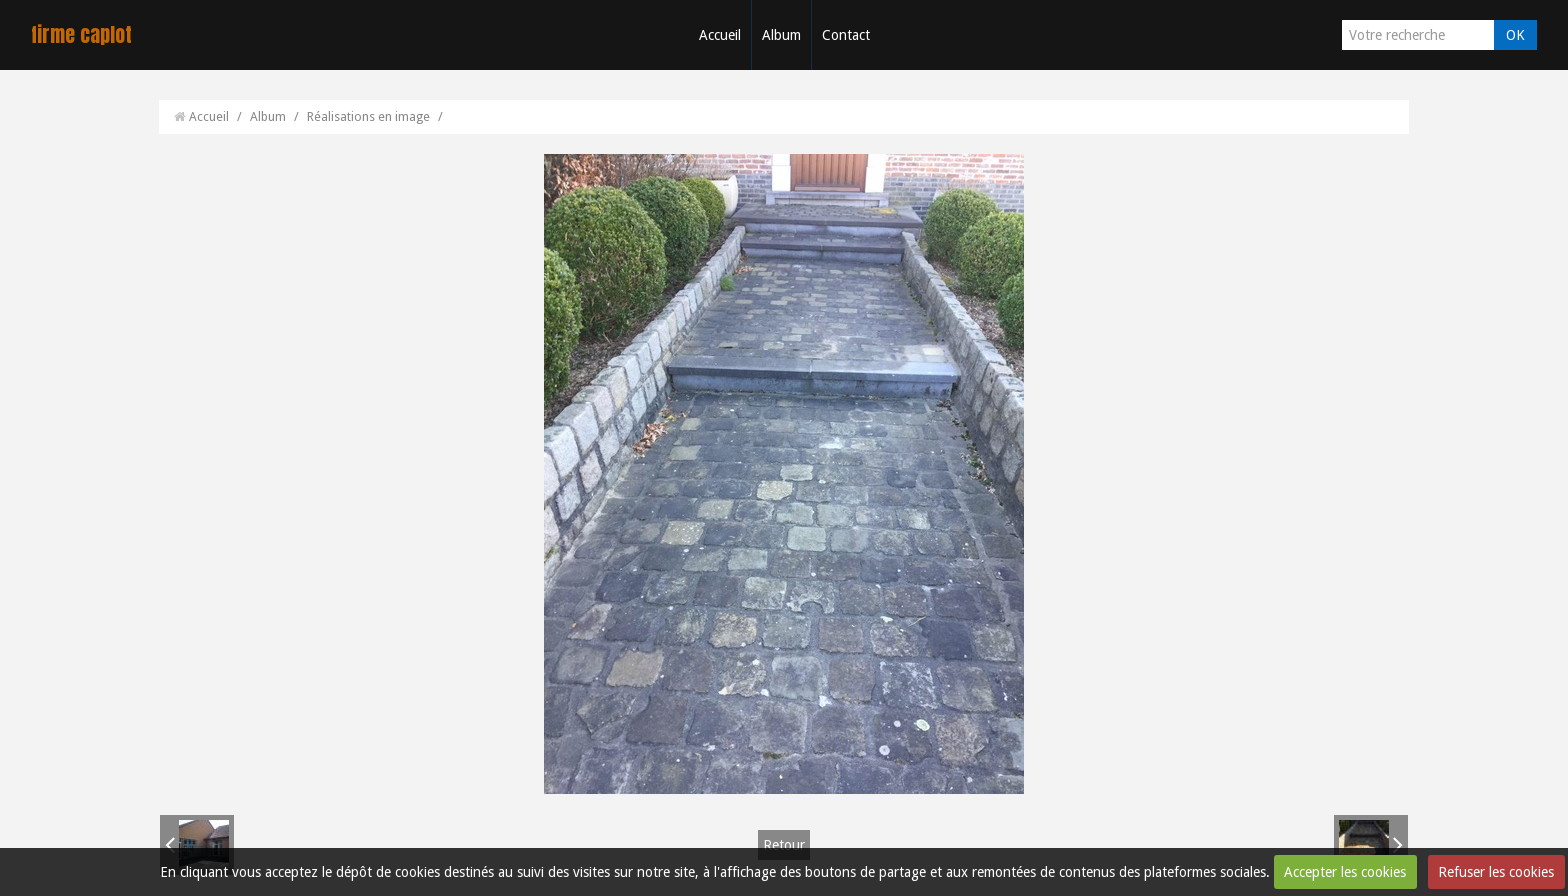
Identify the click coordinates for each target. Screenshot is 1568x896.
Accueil (720, 35)
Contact (846, 35)
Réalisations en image (368, 116)
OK (1515, 35)
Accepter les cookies (1345, 872)
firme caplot (81, 34)
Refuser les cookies (1496, 872)
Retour (784, 845)
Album (781, 35)
